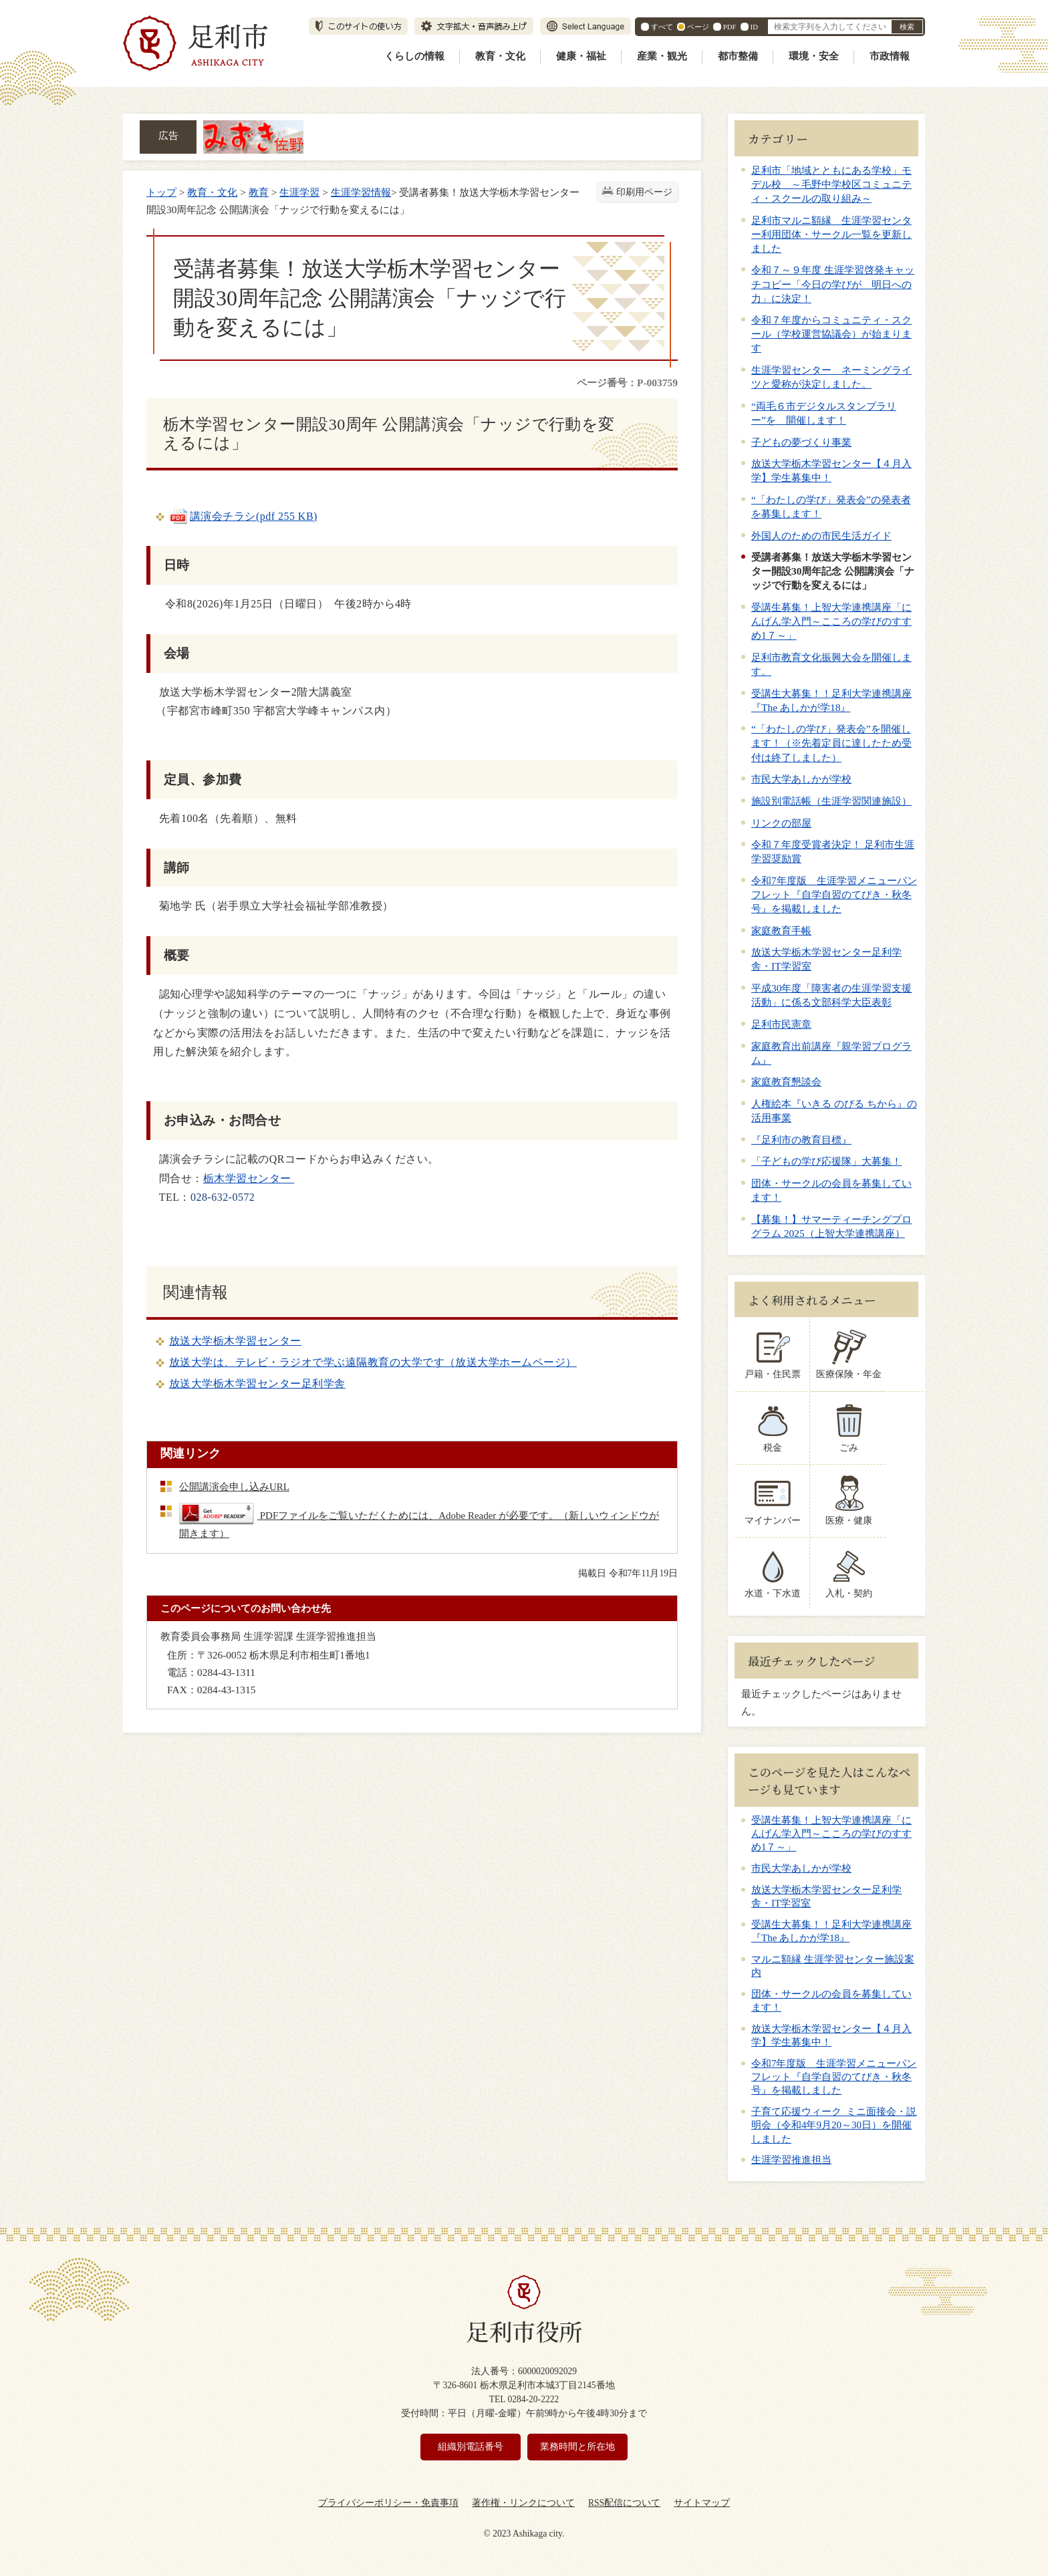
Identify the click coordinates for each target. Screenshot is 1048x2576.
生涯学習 (299, 192)
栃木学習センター (248, 1178)
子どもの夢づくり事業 (801, 442)
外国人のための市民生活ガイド (821, 535)
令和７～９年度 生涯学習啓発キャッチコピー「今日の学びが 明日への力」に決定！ (832, 283)
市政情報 (890, 56)
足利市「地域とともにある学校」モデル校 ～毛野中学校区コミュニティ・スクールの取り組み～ (831, 184)
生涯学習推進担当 (791, 2159)
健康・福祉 (581, 56)
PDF (730, 27)
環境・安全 (814, 56)
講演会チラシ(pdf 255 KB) (243, 516)
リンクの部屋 (781, 823)
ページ (698, 27)
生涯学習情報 (361, 192)
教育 (259, 192)
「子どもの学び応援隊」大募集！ (826, 1161)
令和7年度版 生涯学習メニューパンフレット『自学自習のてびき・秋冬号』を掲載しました (834, 894)
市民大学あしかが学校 (801, 778)
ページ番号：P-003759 (627, 382)
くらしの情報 (414, 56)
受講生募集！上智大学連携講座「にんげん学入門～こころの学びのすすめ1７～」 (831, 621)
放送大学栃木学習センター (235, 1340)
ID (754, 27)
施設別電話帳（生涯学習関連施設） (831, 801)
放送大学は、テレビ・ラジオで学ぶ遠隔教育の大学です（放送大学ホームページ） (373, 1362)
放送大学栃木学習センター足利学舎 (257, 1383)
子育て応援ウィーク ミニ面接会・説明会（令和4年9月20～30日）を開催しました (834, 2125)
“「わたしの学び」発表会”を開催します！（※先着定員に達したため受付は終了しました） (831, 742)
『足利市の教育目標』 (801, 1139)
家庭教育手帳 (781, 930)
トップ (161, 192)
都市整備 (738, 56)
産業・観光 (662, 56)
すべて (662, 27)
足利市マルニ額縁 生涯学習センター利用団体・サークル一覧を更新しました (831, 234)
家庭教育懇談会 (786, 1081)
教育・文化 (500, 56)
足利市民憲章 (781, 1024)
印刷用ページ (644, 192)
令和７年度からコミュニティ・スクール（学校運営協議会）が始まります (831, 333)
